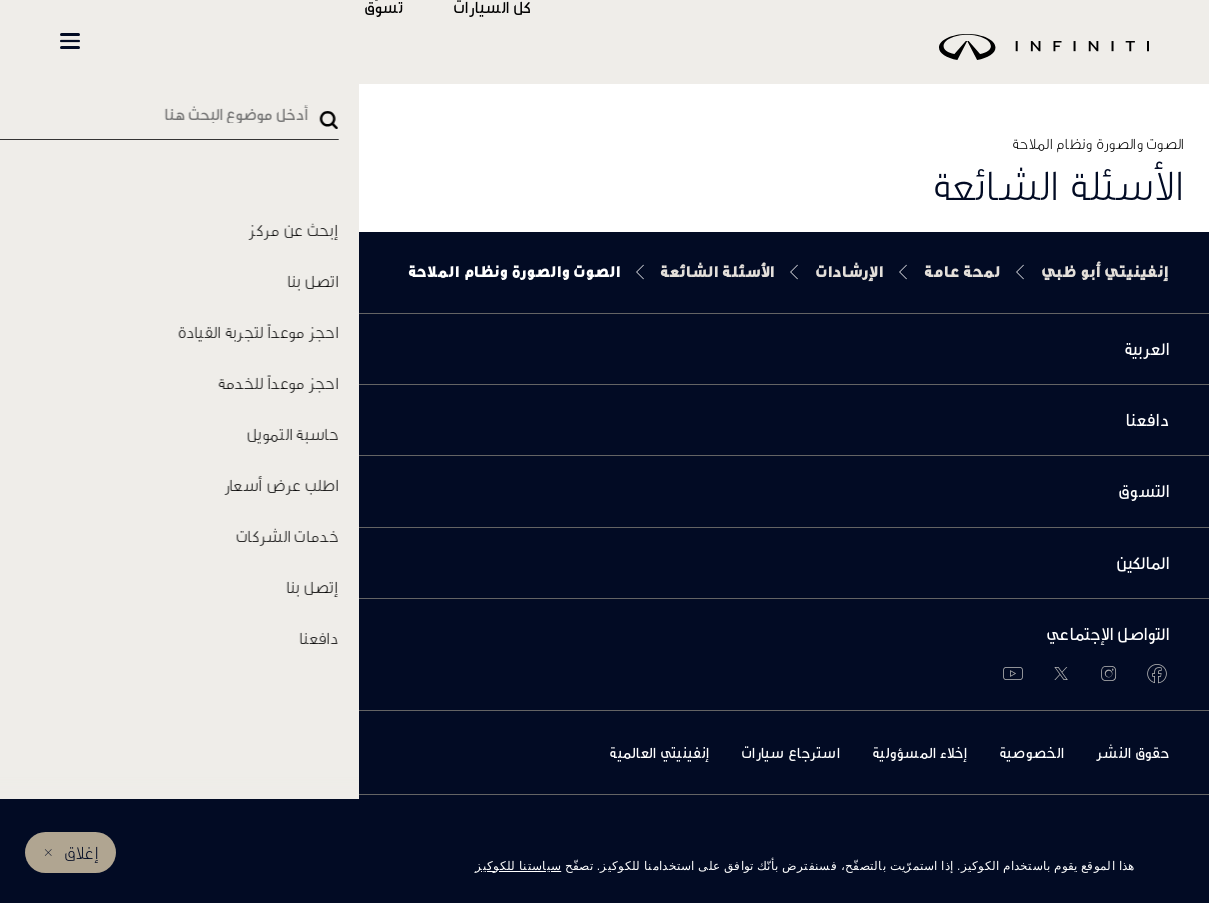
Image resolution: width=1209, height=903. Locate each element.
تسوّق (442, 41)
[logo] (654, 61)
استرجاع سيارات (790, 752)
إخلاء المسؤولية (919, 752)
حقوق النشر (1132, 752)
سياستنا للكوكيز (518, 866)
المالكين (322, 41)
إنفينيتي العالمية (659, 752)
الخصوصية (1031, 752)
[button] (70, 41)
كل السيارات (551, 41)
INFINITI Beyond (170, 41)
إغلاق (81, 852)
